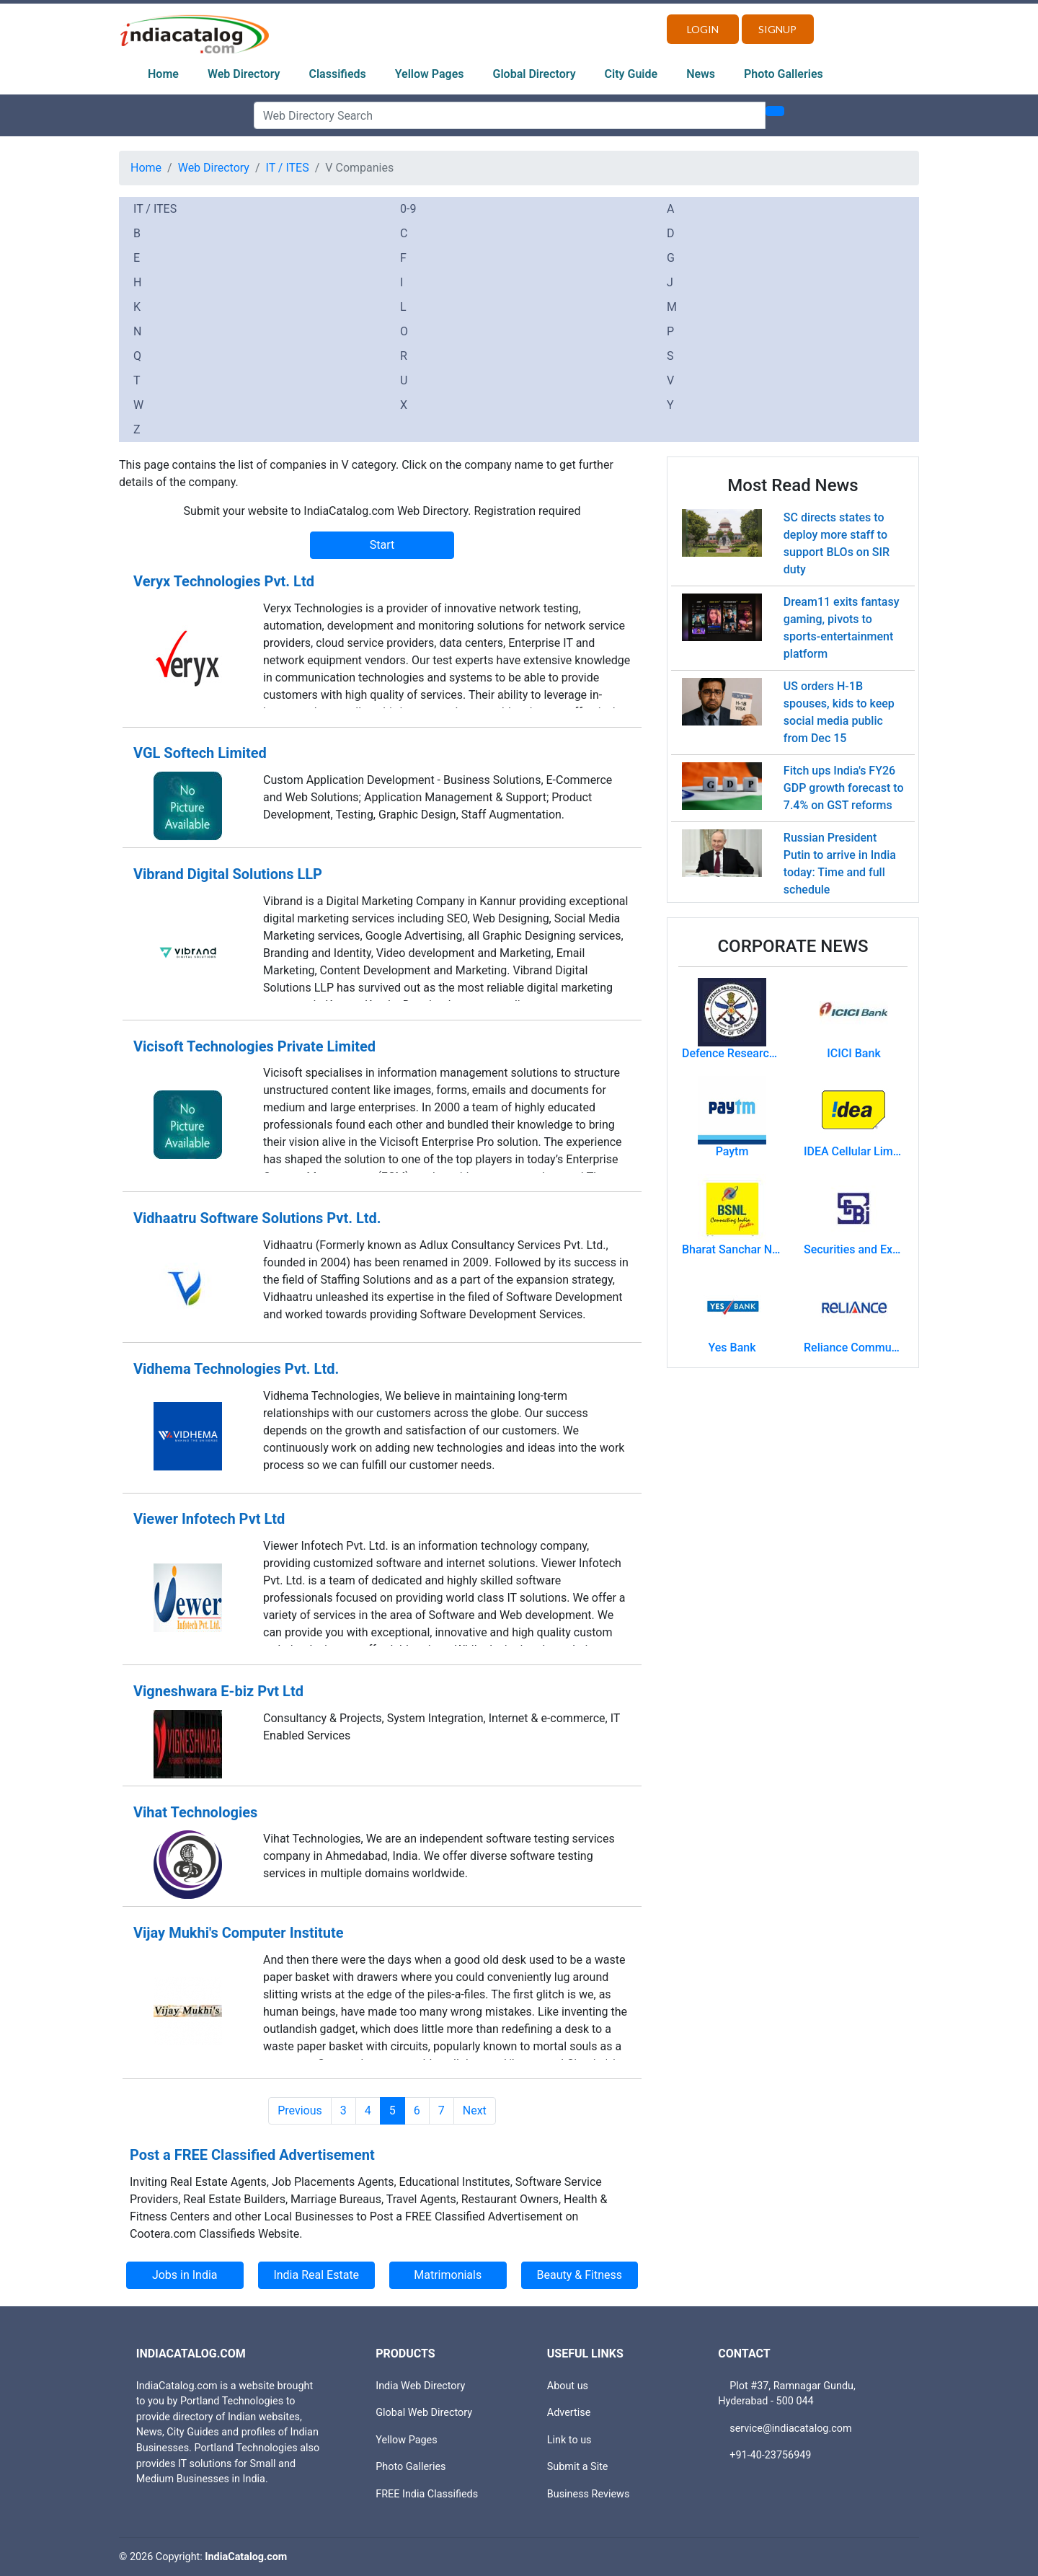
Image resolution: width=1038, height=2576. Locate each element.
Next (475, 2110)
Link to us (569, 2440)
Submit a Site (577, 2467)
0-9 (408, 209)
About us (567, 2386)
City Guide (631, 74)
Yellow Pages (429, 74)
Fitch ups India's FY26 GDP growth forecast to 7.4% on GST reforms (844, 788)
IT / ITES (287, 168)
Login (703, 29)
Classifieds (337, 74)
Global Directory (534, 74)
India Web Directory (420, 2386)
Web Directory (244, 74)
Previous (300, 2110)
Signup (777, 29)
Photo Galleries (783, 74)
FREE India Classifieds (427, 2494)
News (700, 74)
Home (163, 74)
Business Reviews (588, 2494)
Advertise (569, 2413)
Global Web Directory (424, 2413)
